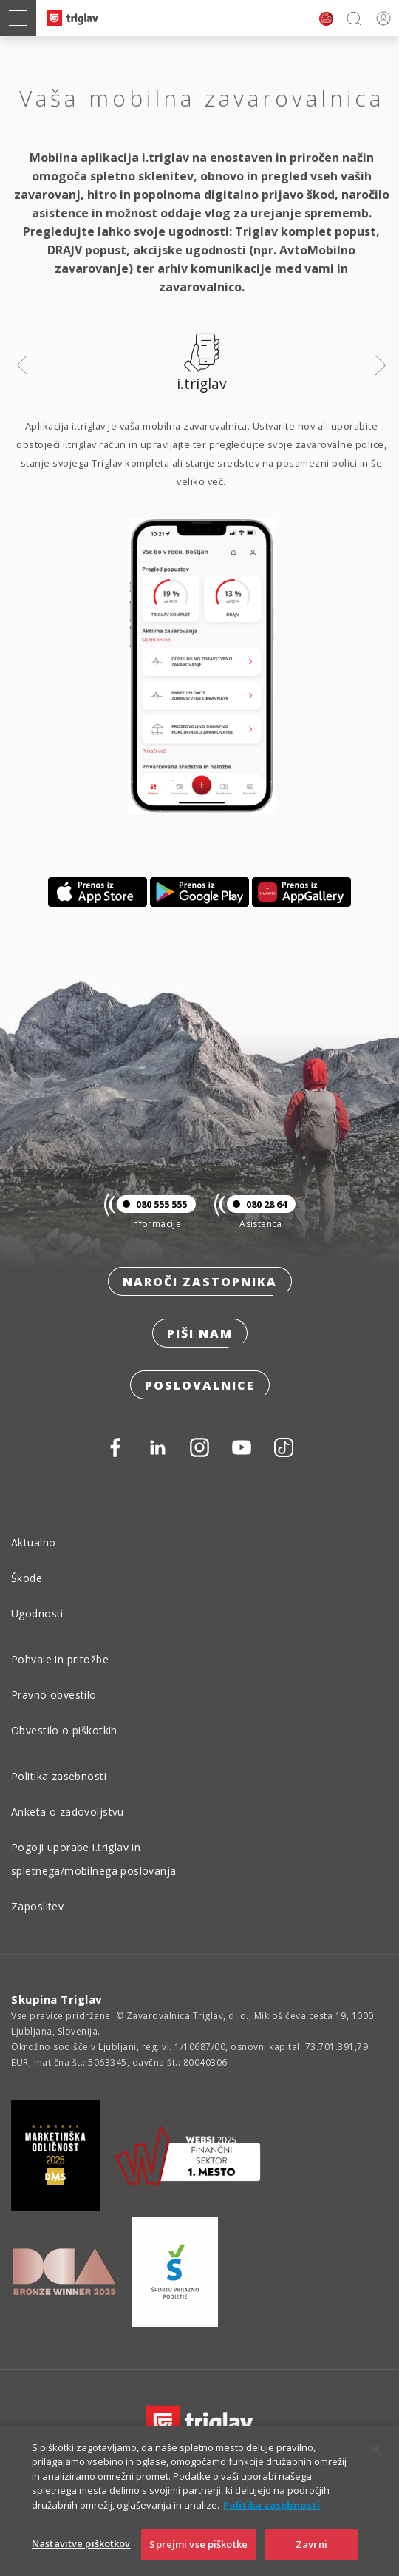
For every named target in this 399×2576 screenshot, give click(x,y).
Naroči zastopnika (200, 1282)
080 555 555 (152, 1204)
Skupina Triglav (57, 1999)
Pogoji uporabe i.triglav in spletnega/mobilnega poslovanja (94, 1859)
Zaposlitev (37, 1906)
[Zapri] (375, 2467)
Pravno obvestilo (54, 1695)
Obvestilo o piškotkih (64, 1730)
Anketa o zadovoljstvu (67, 1812)
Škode (26, 1578)
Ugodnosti (37, 1613)
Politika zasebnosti (58, 1776)
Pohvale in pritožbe (60, 1659)
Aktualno (33, 1542)
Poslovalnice (200, 1385)
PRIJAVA (381, 18)
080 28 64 (257, 1204)
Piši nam (200, 1333)
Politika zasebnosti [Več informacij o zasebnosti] (271, 2522)
